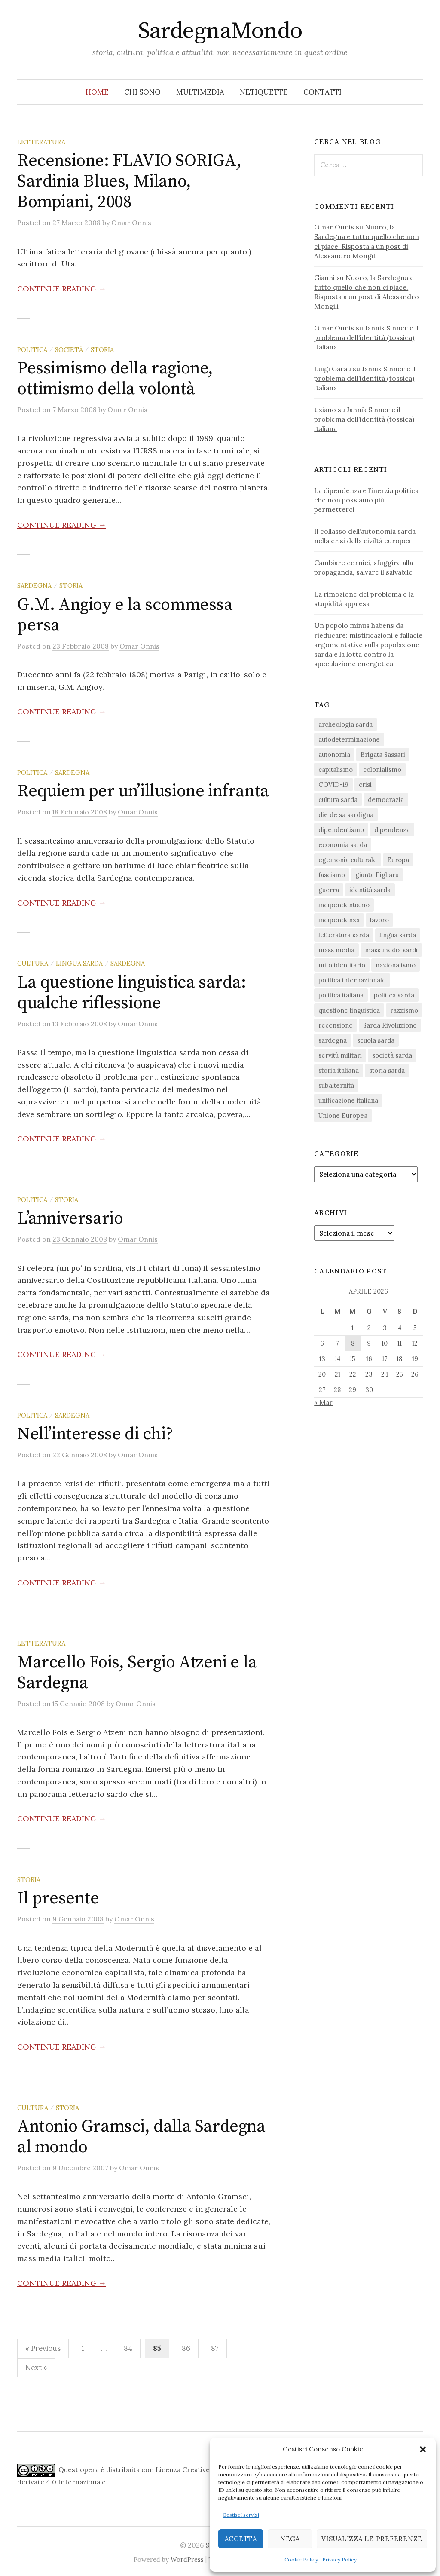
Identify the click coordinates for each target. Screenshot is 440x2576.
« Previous (43, 2348)
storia (102, 350)
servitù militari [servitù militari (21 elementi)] (340, 1055)
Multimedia (200, 92)
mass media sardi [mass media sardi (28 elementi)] (391, 950)
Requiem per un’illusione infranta (143, 791)
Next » (36, 2367)
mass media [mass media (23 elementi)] (336, 950)
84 (128, 2348)
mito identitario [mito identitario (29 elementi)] (341, 965)
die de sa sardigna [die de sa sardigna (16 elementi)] (345, 815)
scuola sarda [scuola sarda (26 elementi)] (375, 1040)
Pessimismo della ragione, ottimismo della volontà (115, 379)
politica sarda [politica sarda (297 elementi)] (394, 995)
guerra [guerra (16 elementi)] (328, 890)
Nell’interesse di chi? (95, 1434)
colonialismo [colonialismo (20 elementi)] (382, 769)
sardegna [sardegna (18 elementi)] (332, 1040)
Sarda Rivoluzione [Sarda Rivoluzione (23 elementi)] (390, 1025)
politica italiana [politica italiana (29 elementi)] (341, 995)
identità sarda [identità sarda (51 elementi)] (370, 890)
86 (186, 2348)
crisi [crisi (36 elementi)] (365, 784)
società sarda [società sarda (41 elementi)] (392, 1055)
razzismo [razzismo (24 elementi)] (404, 1010)
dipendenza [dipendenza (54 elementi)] (392, 830)
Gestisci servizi (241, 2515)
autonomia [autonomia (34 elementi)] (334, 754)
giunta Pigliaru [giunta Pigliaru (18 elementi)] (377, 875)
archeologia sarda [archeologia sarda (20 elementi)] (345, 724)
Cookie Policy (301, 2559)
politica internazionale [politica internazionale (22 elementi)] (352, 980)
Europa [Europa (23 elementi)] (398, 860)
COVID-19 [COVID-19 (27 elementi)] (333, 784)
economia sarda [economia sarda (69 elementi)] (342, 845)
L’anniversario (70, 1218)
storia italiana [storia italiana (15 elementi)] (338, 1070)
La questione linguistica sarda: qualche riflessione (131, 993)
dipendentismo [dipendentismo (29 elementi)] (341, 830)
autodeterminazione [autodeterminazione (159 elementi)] (349, 739)
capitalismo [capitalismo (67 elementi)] (335, 769)
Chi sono (142, 92)
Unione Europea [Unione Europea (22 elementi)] (342, 1115)
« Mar (323, 1402)
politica (32, 350)
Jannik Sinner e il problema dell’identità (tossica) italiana (366, 337)
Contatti (322, 92)
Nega (290, 2539)
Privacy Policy (339, 2559)
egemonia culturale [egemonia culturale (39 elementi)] (347, 860)
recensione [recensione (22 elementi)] (335, 1025)
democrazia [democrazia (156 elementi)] (386, 799)
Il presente (58, 1898)
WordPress (187, 2559)
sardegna (34, 585)
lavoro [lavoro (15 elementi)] (379, 920)
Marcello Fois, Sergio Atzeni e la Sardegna (137, 1673)
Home (97, 92)
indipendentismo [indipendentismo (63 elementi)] (344, 905)
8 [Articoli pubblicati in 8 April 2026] (352, 1343)
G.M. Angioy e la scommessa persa (125, 615)
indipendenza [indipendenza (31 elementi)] (339, 920)
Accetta (241, 2539)
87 (215, 2348)
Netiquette (264, 92)
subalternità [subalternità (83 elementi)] (336, 1085)
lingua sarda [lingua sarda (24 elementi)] (397, 935)
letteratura (41, 142)
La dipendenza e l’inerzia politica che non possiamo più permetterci (366, 500)
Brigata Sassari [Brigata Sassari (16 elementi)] (383, 754)
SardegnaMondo (220, 31)
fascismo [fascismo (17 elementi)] (331, 875)
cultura (32, 963)
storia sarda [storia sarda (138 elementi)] (387, 1070)
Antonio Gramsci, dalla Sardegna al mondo (141, 2137)
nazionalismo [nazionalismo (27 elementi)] (396, 965)
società (69, 350)
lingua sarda (79, 963)
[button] (423, 2449)
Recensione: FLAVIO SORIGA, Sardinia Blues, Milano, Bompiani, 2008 (129, 181)
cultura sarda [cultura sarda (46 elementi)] (338, 799)
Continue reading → (61, 289)
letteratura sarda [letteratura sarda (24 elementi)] (343, 935)
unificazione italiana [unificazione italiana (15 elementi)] (348, 1100)
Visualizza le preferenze (371, 2539)
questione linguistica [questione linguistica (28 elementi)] (349, 1010)
